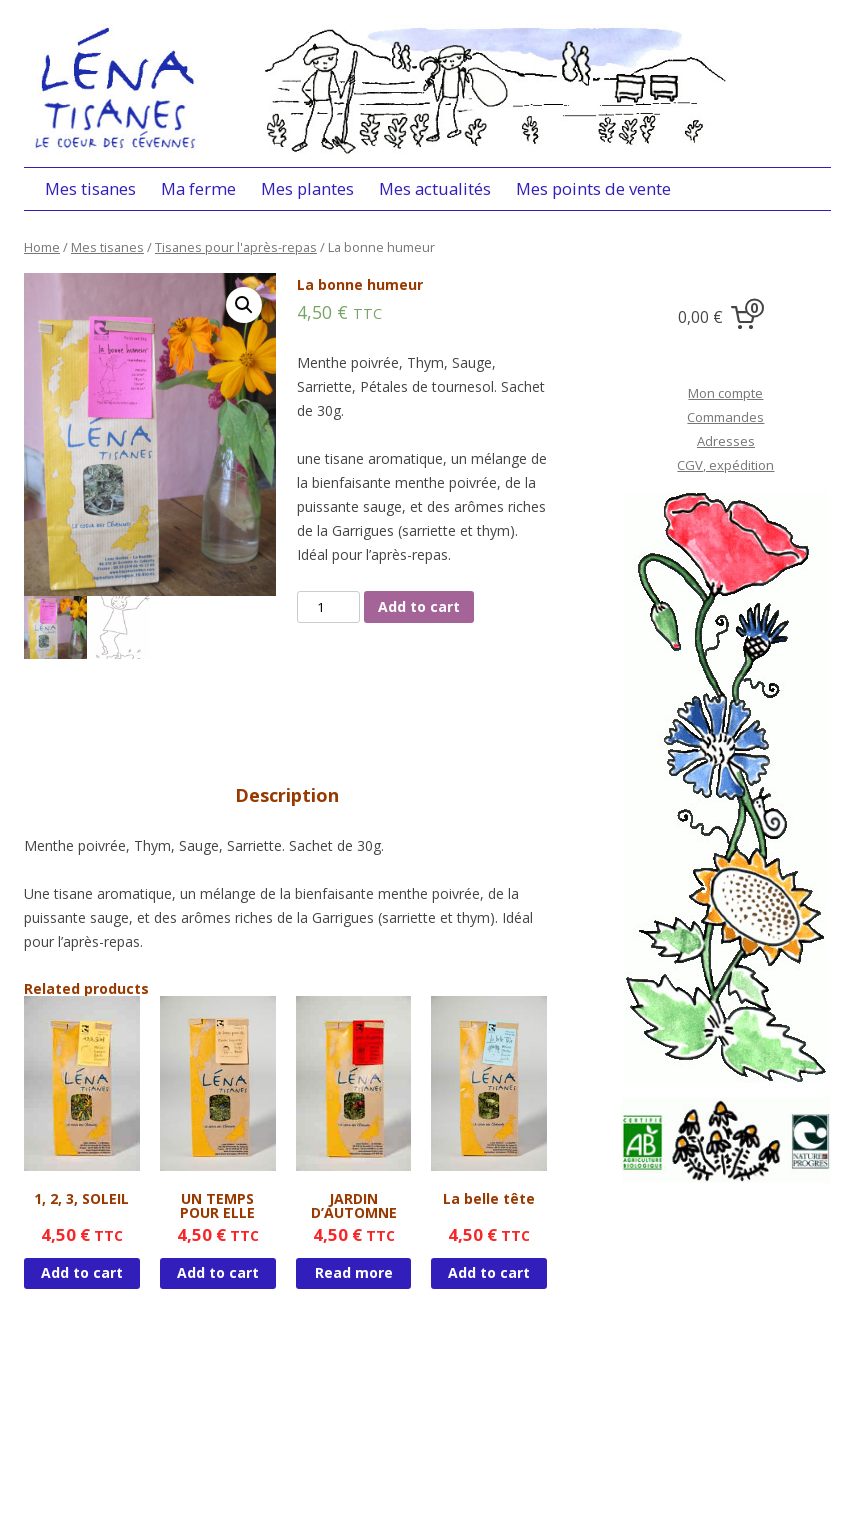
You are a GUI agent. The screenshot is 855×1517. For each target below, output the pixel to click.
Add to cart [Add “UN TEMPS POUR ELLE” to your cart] (218, 1272)
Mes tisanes (90, 188)
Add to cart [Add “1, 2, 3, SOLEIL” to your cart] (82, 1272)
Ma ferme (198, 188)
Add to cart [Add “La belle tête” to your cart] (489, 1272)
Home (42, 247)
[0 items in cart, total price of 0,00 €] (721, 318)
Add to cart (419, 606)
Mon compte (725, 393)
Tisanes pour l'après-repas (236, 247)
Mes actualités (435, 188)
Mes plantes (307, 188)
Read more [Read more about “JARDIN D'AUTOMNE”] (354, 1272)
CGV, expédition (725, 465)
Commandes (725, 417)
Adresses (726, 441)
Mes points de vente (593, 188)
